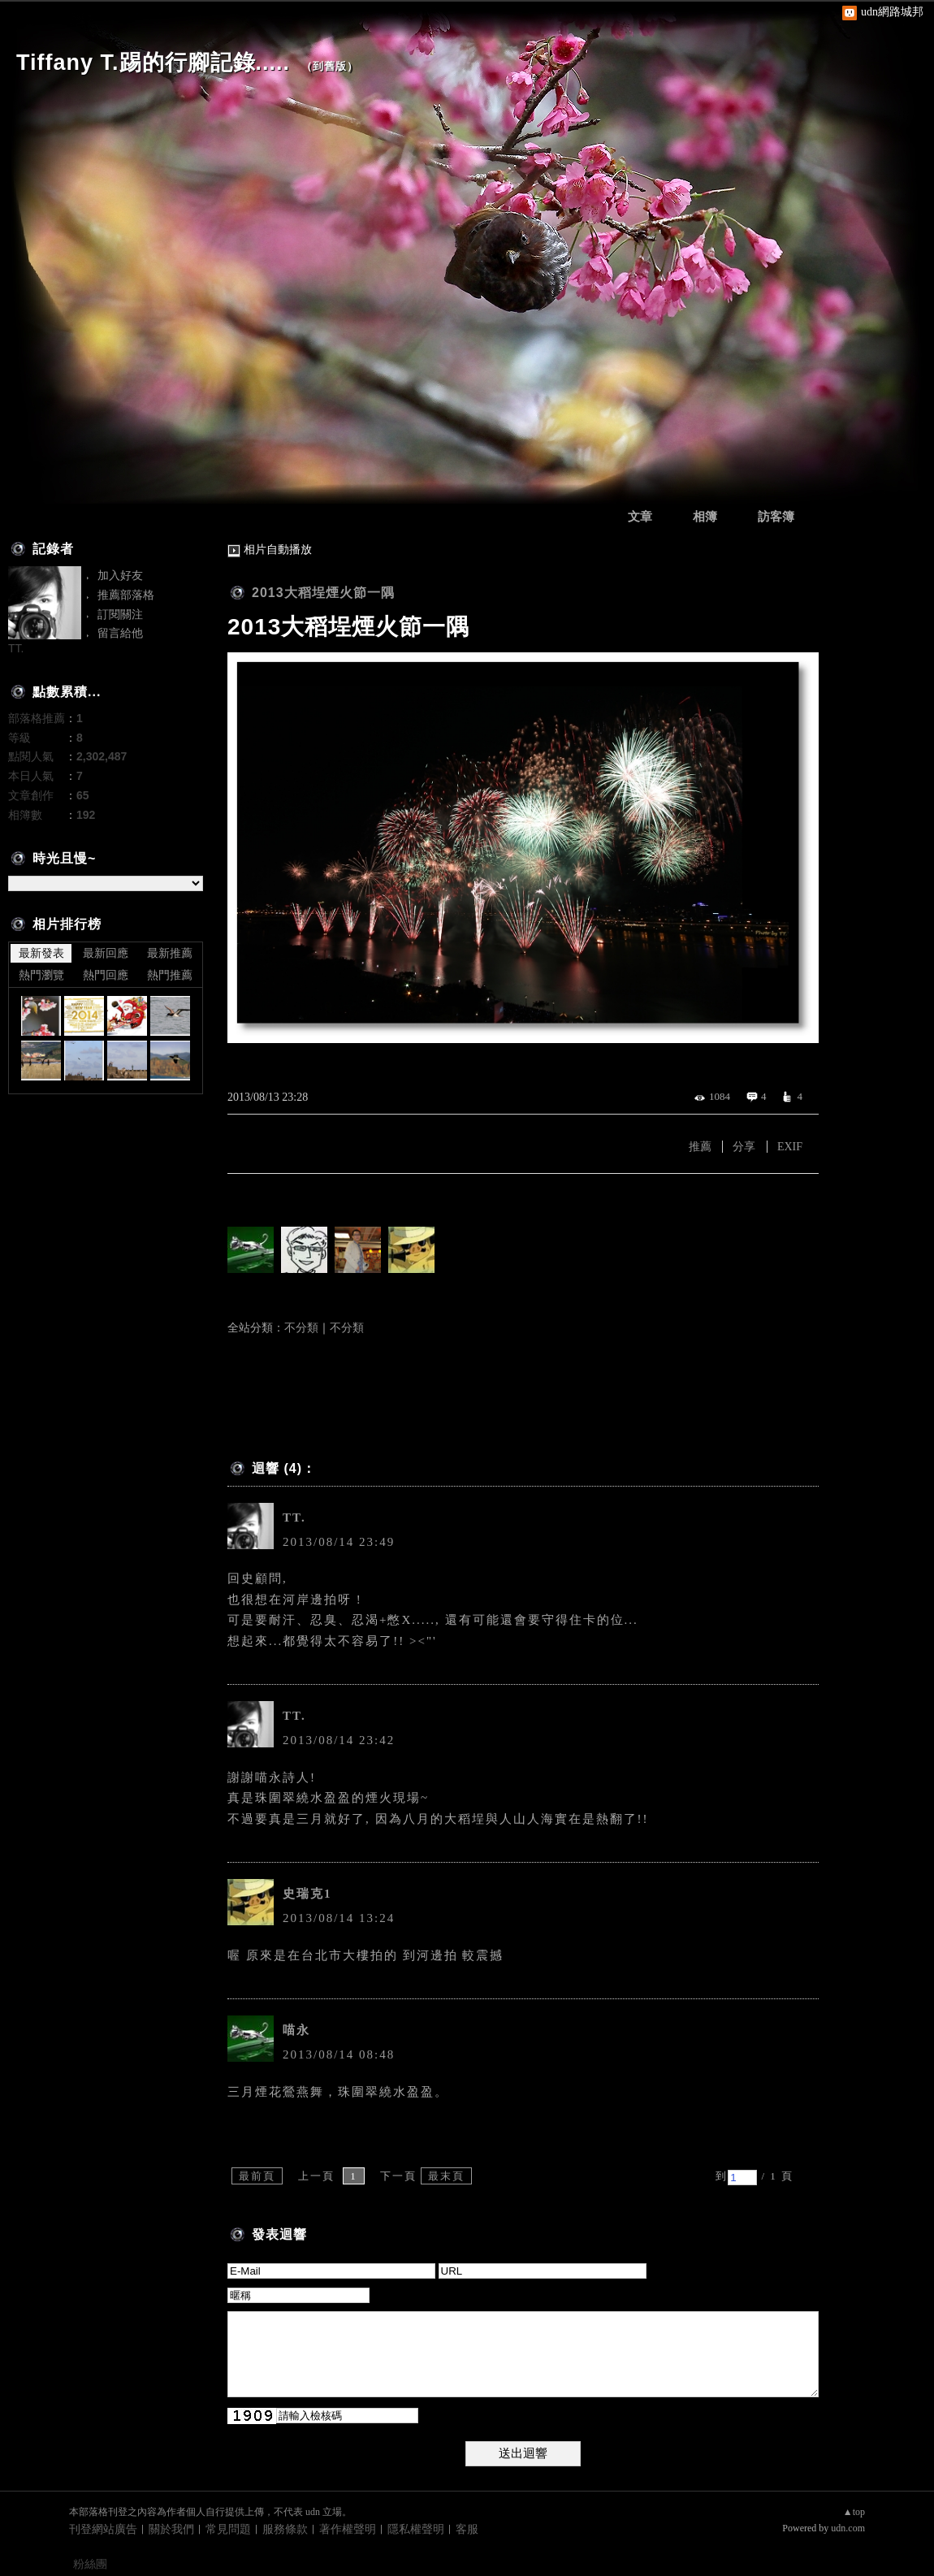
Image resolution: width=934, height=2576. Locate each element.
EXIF (789, 1147)
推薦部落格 (125, 594)
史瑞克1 (307, 1893)
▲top (854, 2512)
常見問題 (228, 2529)
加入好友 (120, 575)
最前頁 (257, 2176)
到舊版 (330, 66)
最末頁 (446, 2176)
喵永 (296, 2030)
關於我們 (171, 2529)
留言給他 (120, 632)
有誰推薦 (253, 1198)
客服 (467, 2529)
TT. (294, 1517)
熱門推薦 (169, 974)
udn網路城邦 (892, 12)
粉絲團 (90, 2563)
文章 (640, 516)
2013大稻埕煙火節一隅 (323, 593)
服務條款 (285, 2529)
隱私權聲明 (415, 2529)
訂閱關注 (120, 614)
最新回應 (105, 952)
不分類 (301, 1328)
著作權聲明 (347, 2529)
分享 (744, 1147)
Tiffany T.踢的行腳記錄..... (153, 62)
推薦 (700, 1147)
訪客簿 (776, 516)
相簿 (705, 516)
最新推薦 (169, 952)
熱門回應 (105, 974)
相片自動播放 (278, 549)
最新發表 (41, 952)
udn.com (848, 2528)
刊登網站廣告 (103, 2529)
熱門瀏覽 (41, 974)
